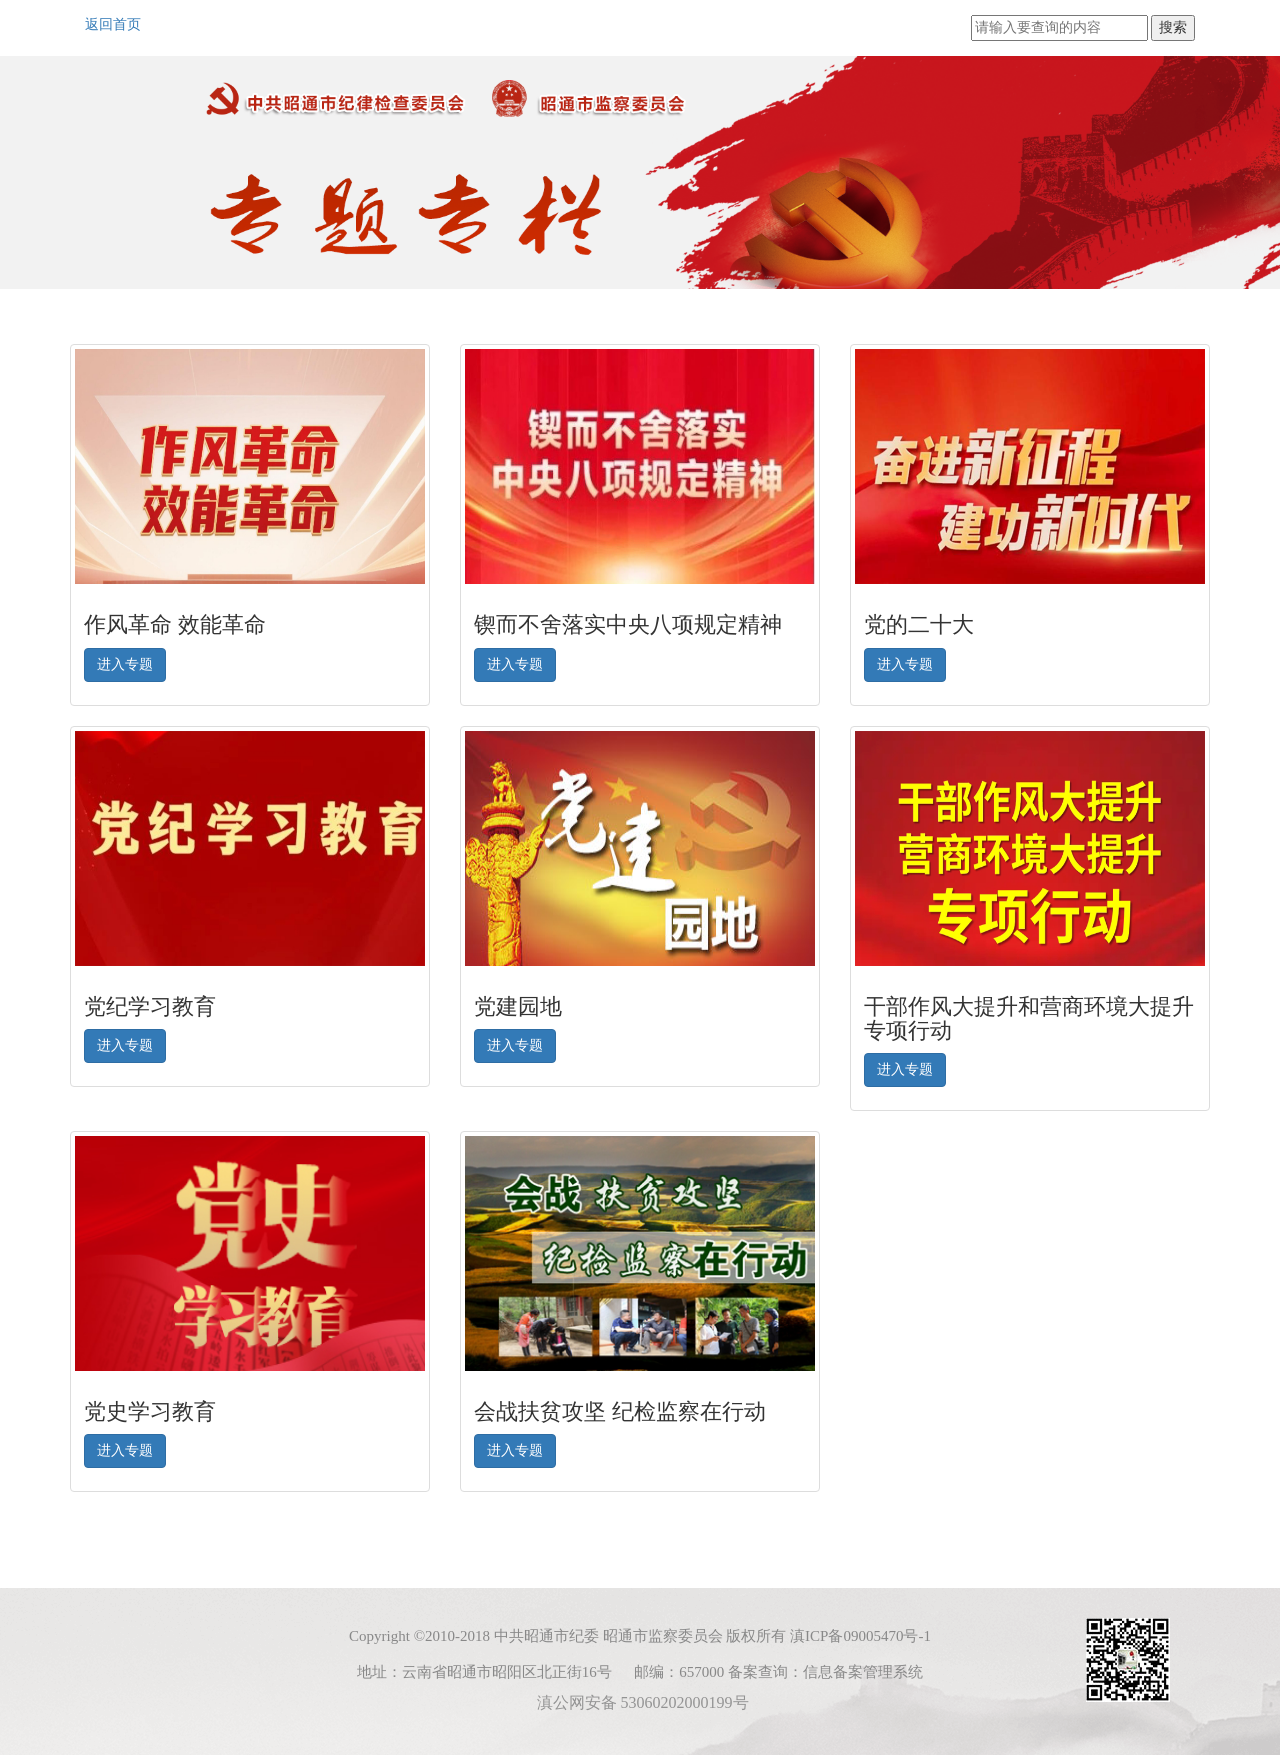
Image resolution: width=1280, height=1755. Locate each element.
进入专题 (125, 664)
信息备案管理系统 (863, 1672)
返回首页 (113, 24)
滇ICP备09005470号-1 (860, 1636)
